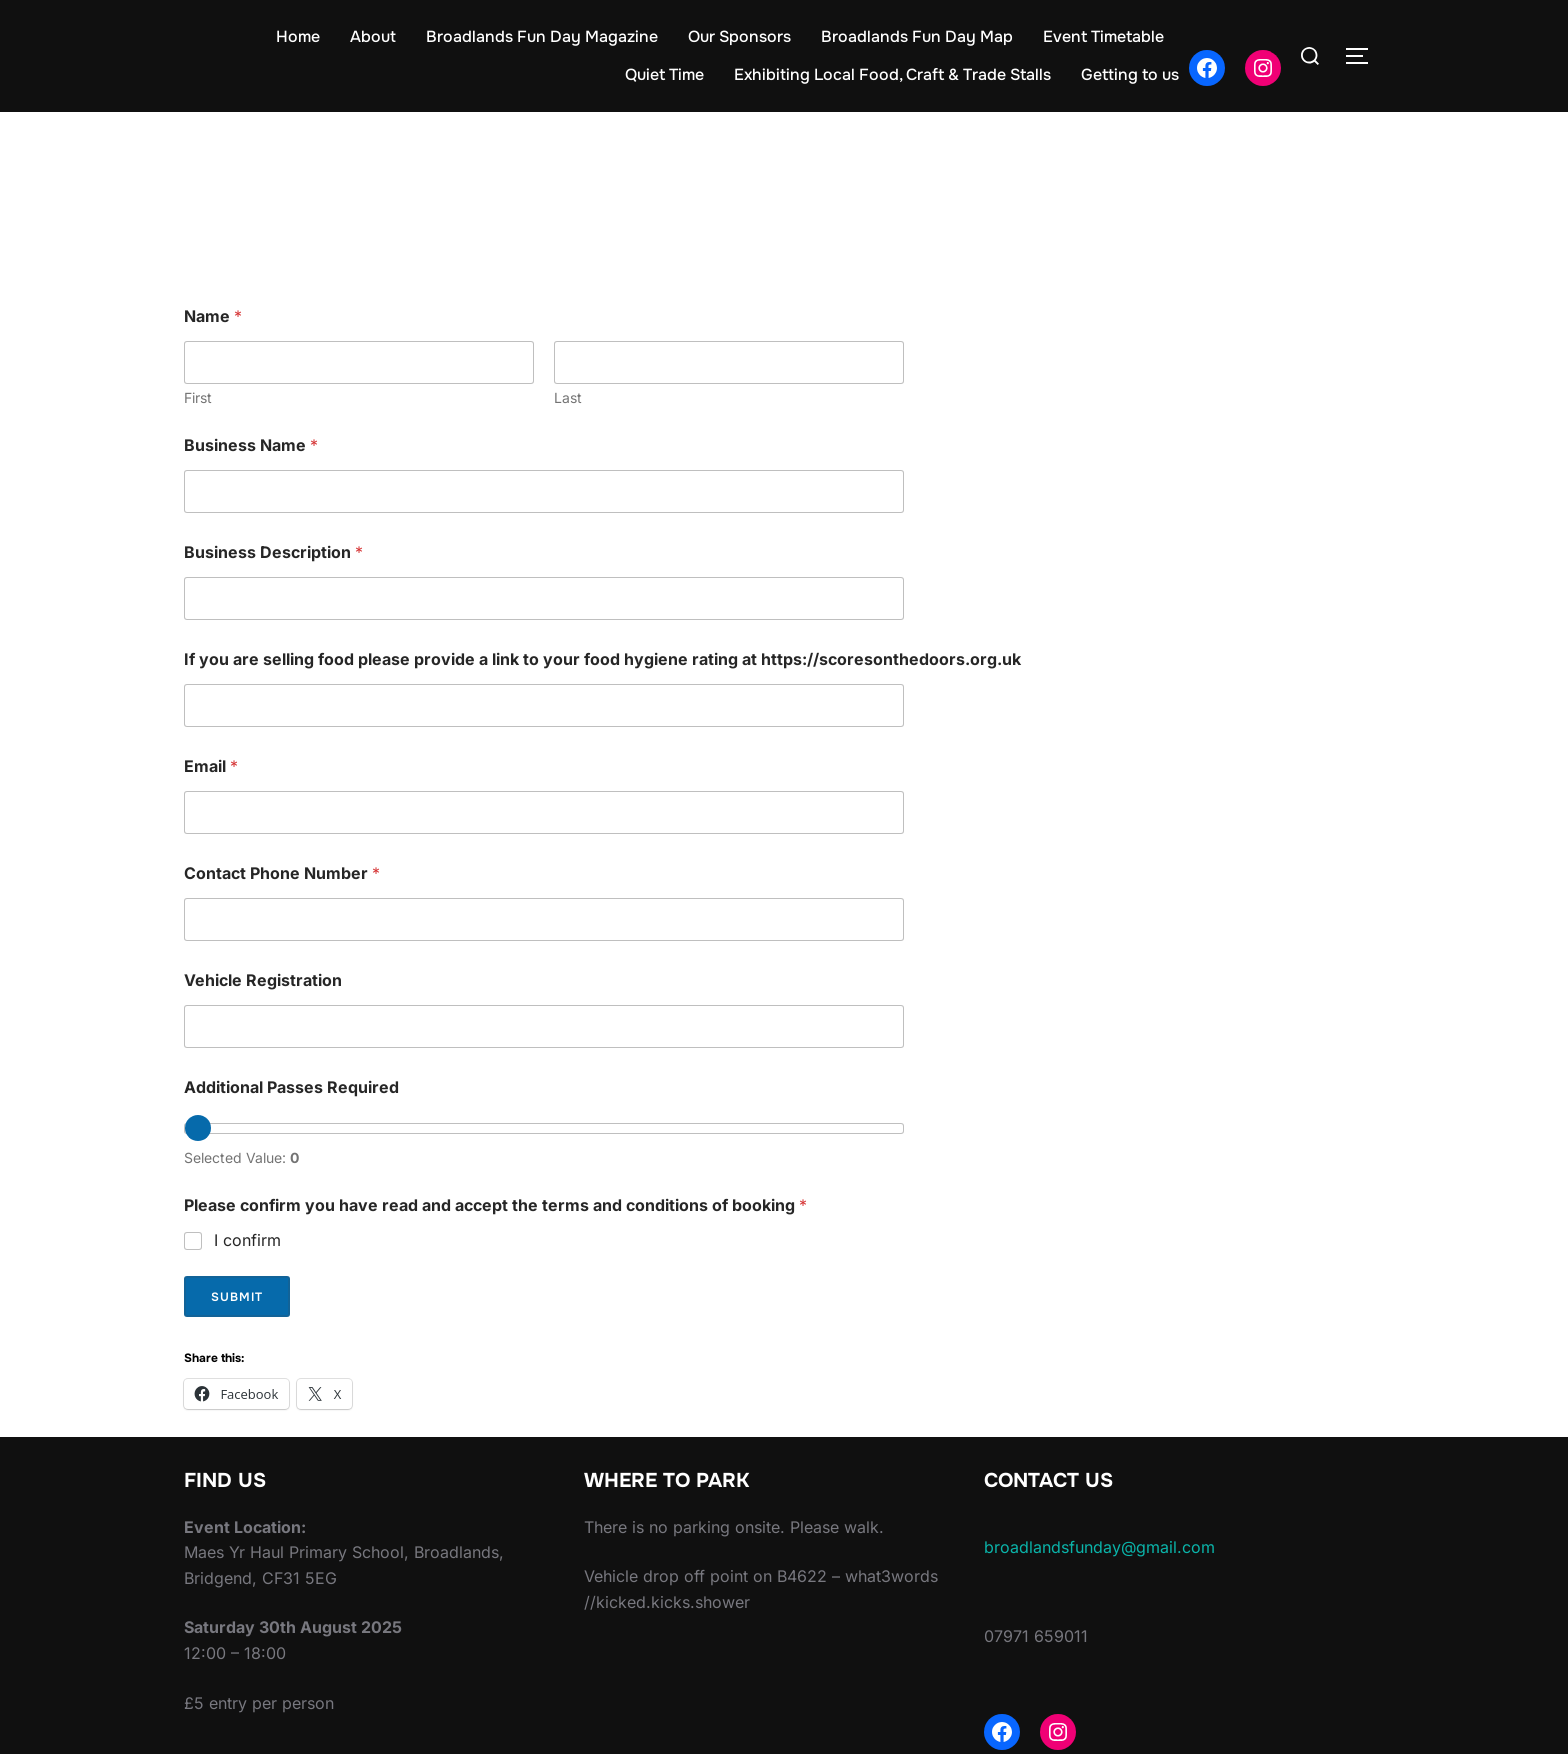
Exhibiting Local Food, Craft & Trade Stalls (892, 74)
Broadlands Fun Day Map (917, 36)
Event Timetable (1103, 36)
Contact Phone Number (282, 873)
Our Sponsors (739, 36)
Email (211, 766)
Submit (237, 1297)
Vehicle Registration (263, 980)
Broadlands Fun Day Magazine (542, 36)
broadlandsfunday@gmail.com (1099, 1547)
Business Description (273, 552)
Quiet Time (664, 74)
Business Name (251, 445)
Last (568, 397)
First (198, 397)
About (373, 36)
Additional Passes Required (291, 1087)
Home (298, 36)
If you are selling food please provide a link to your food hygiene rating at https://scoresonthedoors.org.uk (602, 659)
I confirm (247, 1240)
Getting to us (1130, 74)
